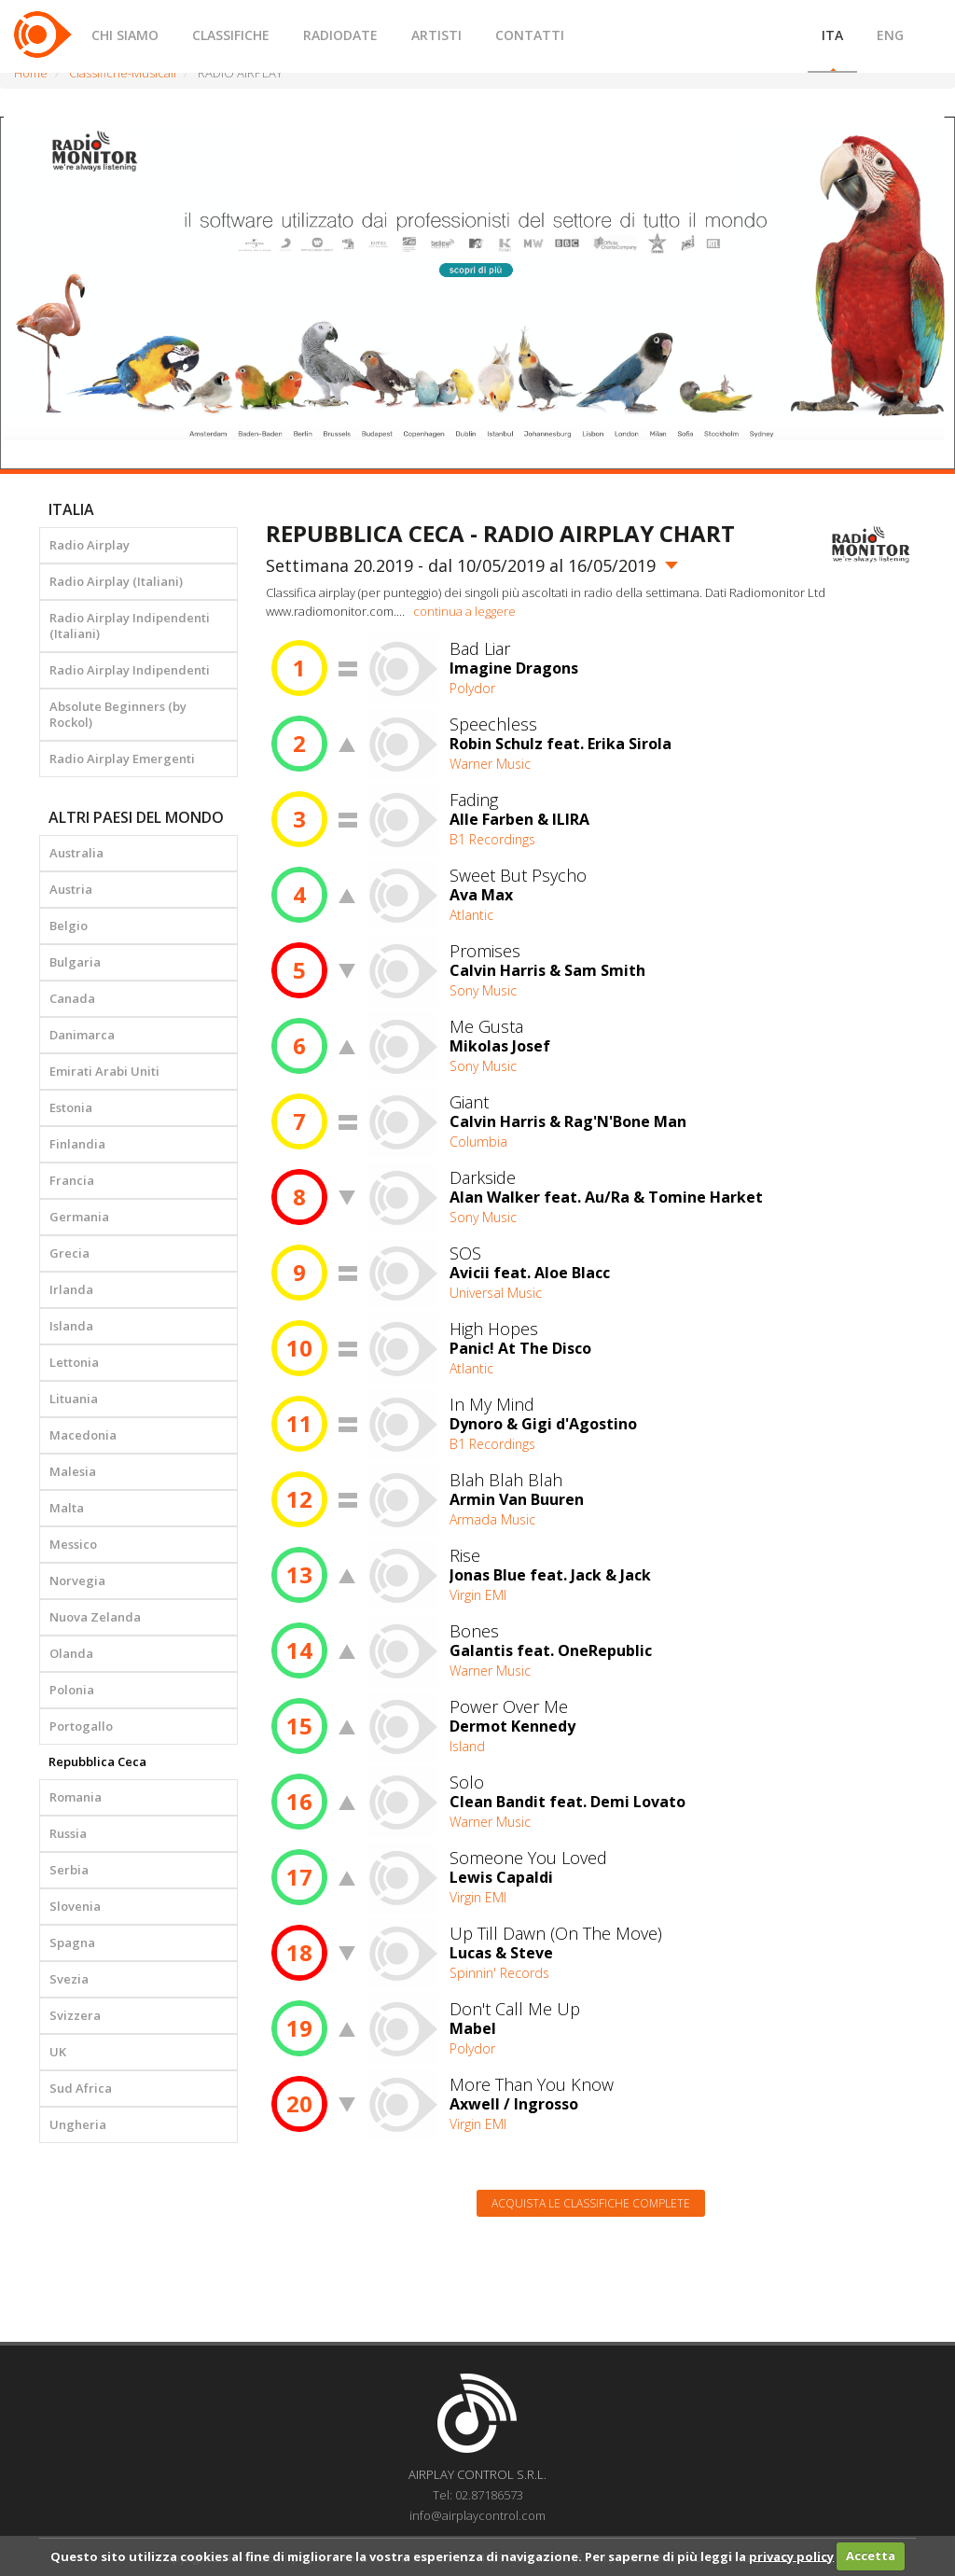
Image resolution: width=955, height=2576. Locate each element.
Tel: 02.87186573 (478, 2494)
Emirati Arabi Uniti (104, 1071)
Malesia (72, 1471)
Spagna (72, 1942)
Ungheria (77, 2124)
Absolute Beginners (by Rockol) (118, 714)
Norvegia (77, 1580)
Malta (66, 1507)
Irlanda (71, 1289)
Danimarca (82, 1034)
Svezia (69, 1978)
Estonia (70, 1107)
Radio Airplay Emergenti (122, 758)
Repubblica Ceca (97, 1761)
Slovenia (75, 1906)
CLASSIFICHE (231, 35)
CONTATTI (529, 35)
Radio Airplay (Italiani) (116, 581)
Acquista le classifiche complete (590, 2203)
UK (57, 2051)
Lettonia (74, 1362)
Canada (72, 998)
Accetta (870, 2555)
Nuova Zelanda (95, 1616)
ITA (832, 35)
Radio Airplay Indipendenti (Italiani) (129, 625)
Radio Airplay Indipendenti (129, 669)
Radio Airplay (89, 544)
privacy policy (791, 2555)
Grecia (69, 1253)
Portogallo (81, 1726)
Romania (75, 1797)
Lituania (73, 1398)
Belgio (68, 925)
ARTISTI (436, 35)
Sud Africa (80, 2088)
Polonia (71, 1689)
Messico (73, 1544)
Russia (68, 1833)
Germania (79, 1216)
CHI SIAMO (125, 35)
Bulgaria (75, 962)
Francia (71, 1180)
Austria (70, 889)
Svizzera (75, 2015)
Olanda (71, 1653)
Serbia (69, 1869)
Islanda (71, 1325)
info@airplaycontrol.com (477, 2515)
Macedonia (83, 1435)
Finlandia (77, 1143)
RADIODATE (340, 35)
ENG (890, 35)
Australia (76, 852)
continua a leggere (464, 611)
